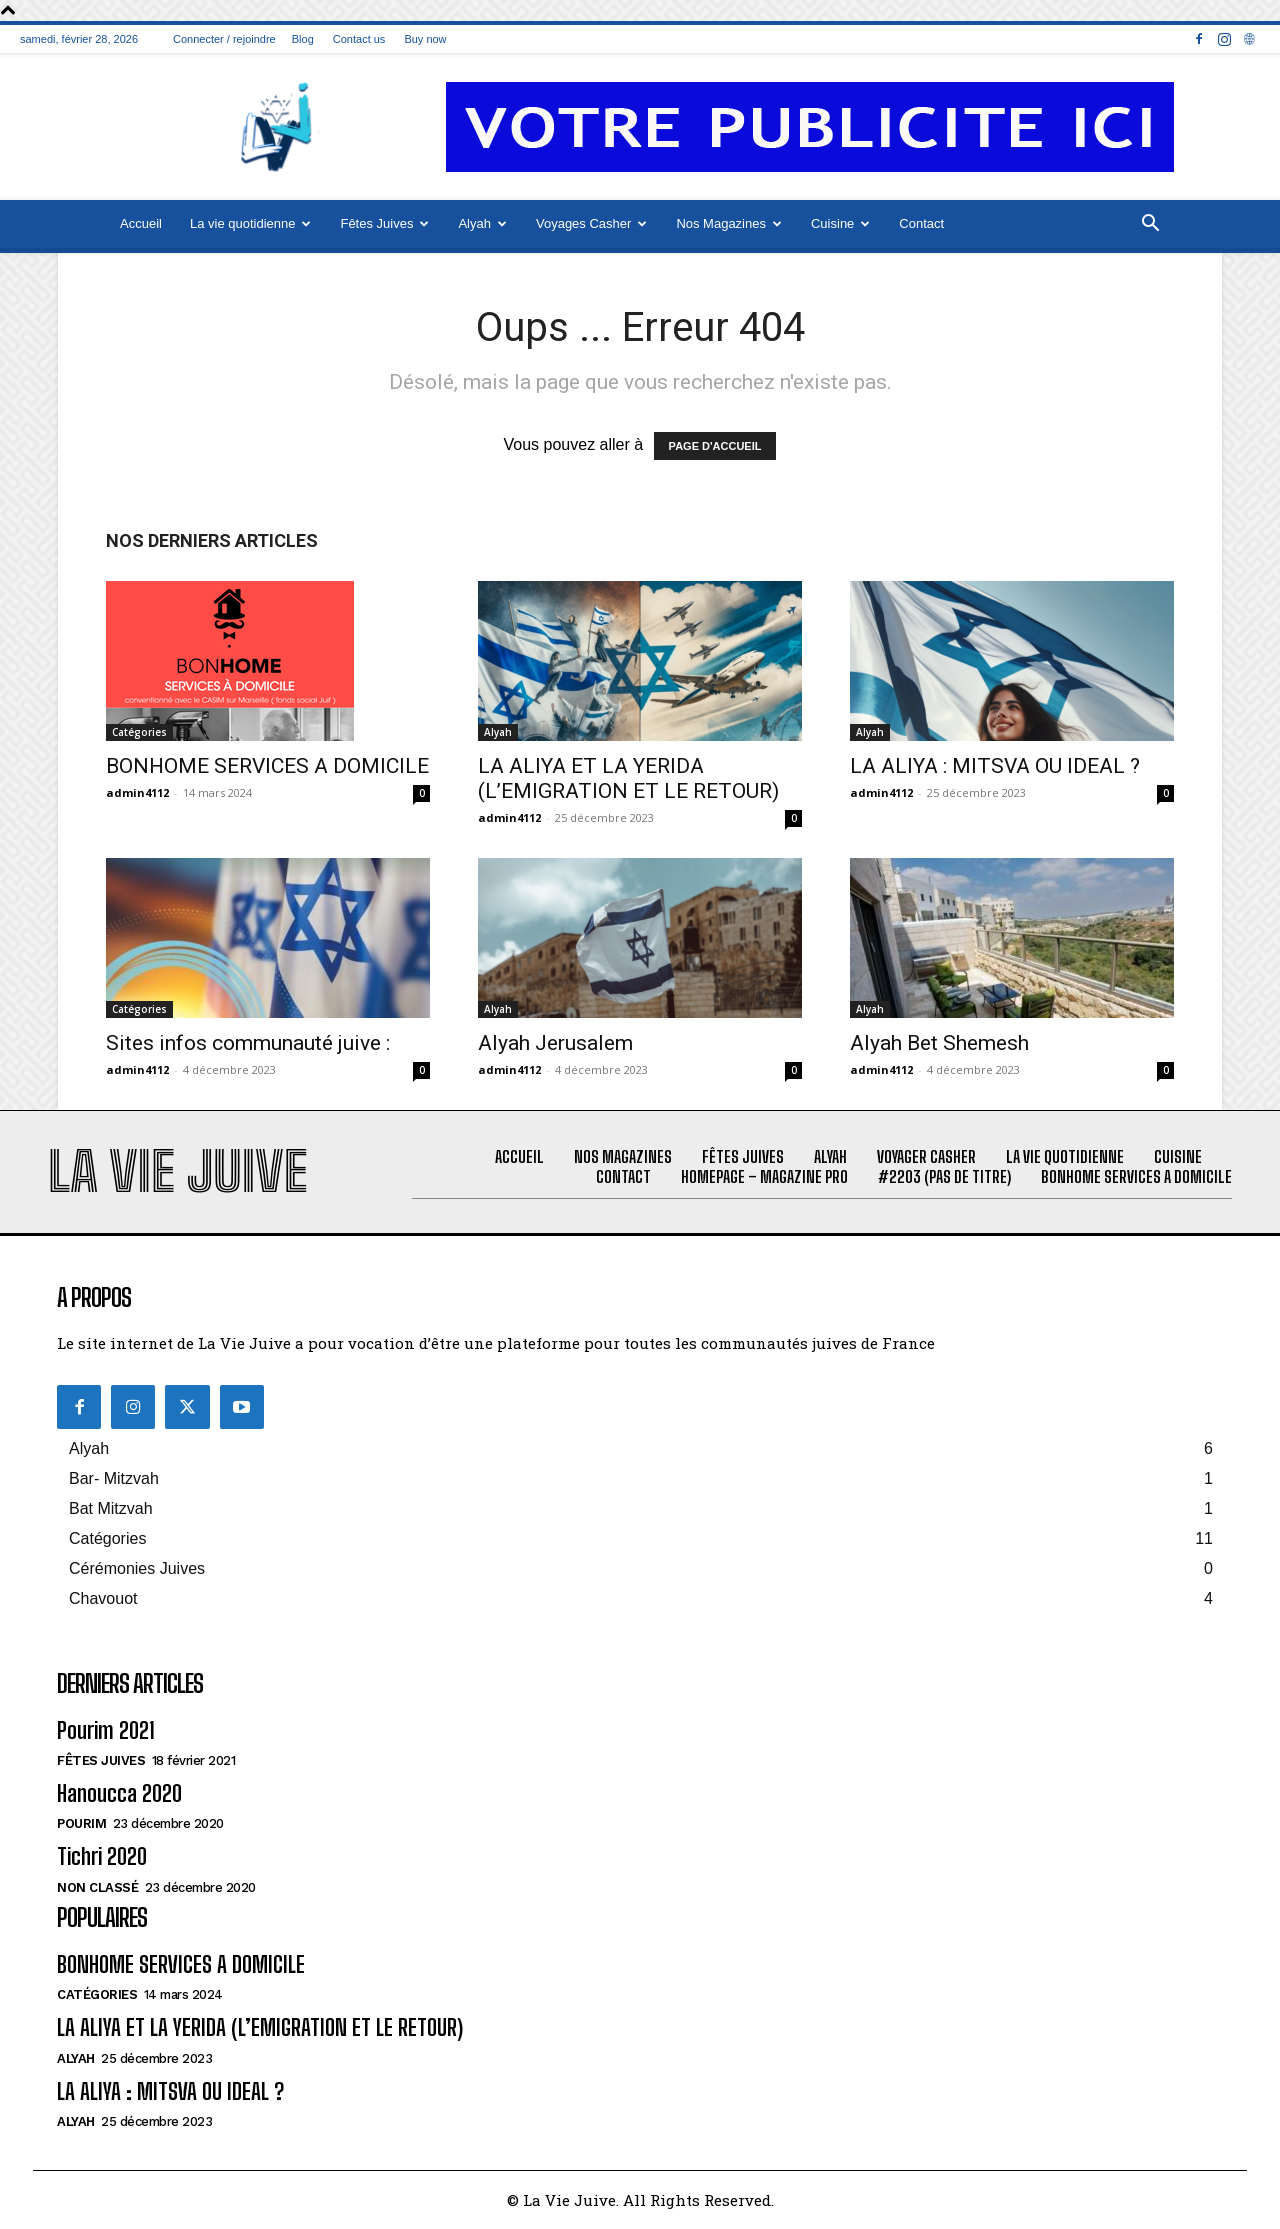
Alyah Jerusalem (555, 1043)
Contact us (359, 39)
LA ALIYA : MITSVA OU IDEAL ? (995, 766)
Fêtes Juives (384, 223)
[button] (1150, 225)
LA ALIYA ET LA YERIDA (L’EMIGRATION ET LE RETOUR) (628, 778)
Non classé (97, 1887)
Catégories (139, 732)
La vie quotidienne (251, 223)
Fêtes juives (101, 1760)
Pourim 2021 (106, 1730)
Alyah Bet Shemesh (939, 1043)
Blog (303, 39)
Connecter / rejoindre (224, 39)
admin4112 (137, 792)
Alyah (482, 223)
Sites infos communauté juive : (248, 1043)
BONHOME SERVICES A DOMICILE (267, 766)
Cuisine (840, 223)
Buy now (425, 39)
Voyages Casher (591, 223)
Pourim (81, 1823)
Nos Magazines (729, 223)
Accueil (141, 223)
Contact (921, 223)
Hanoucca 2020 (119, 1793)
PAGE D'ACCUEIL (715, 446)
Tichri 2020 (102, 1856)
